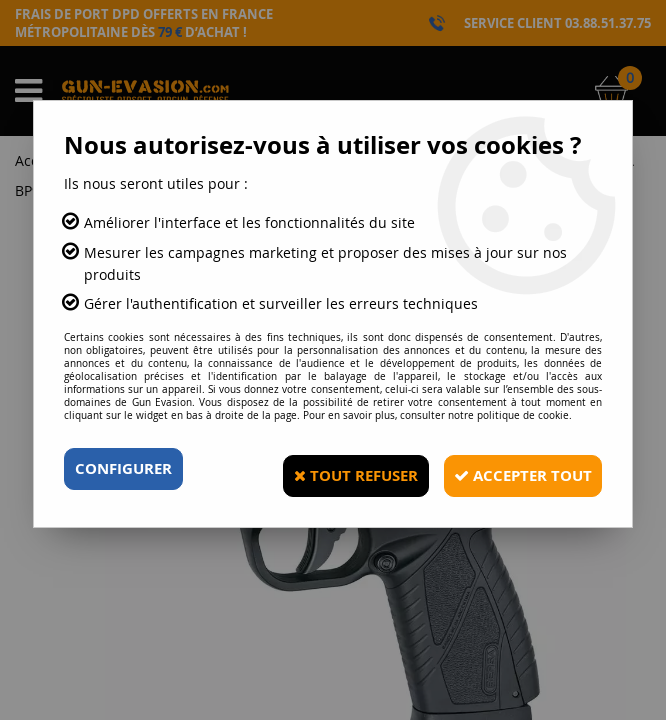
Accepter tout (513, 469)
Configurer (127, 469)
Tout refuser (331, 469)
